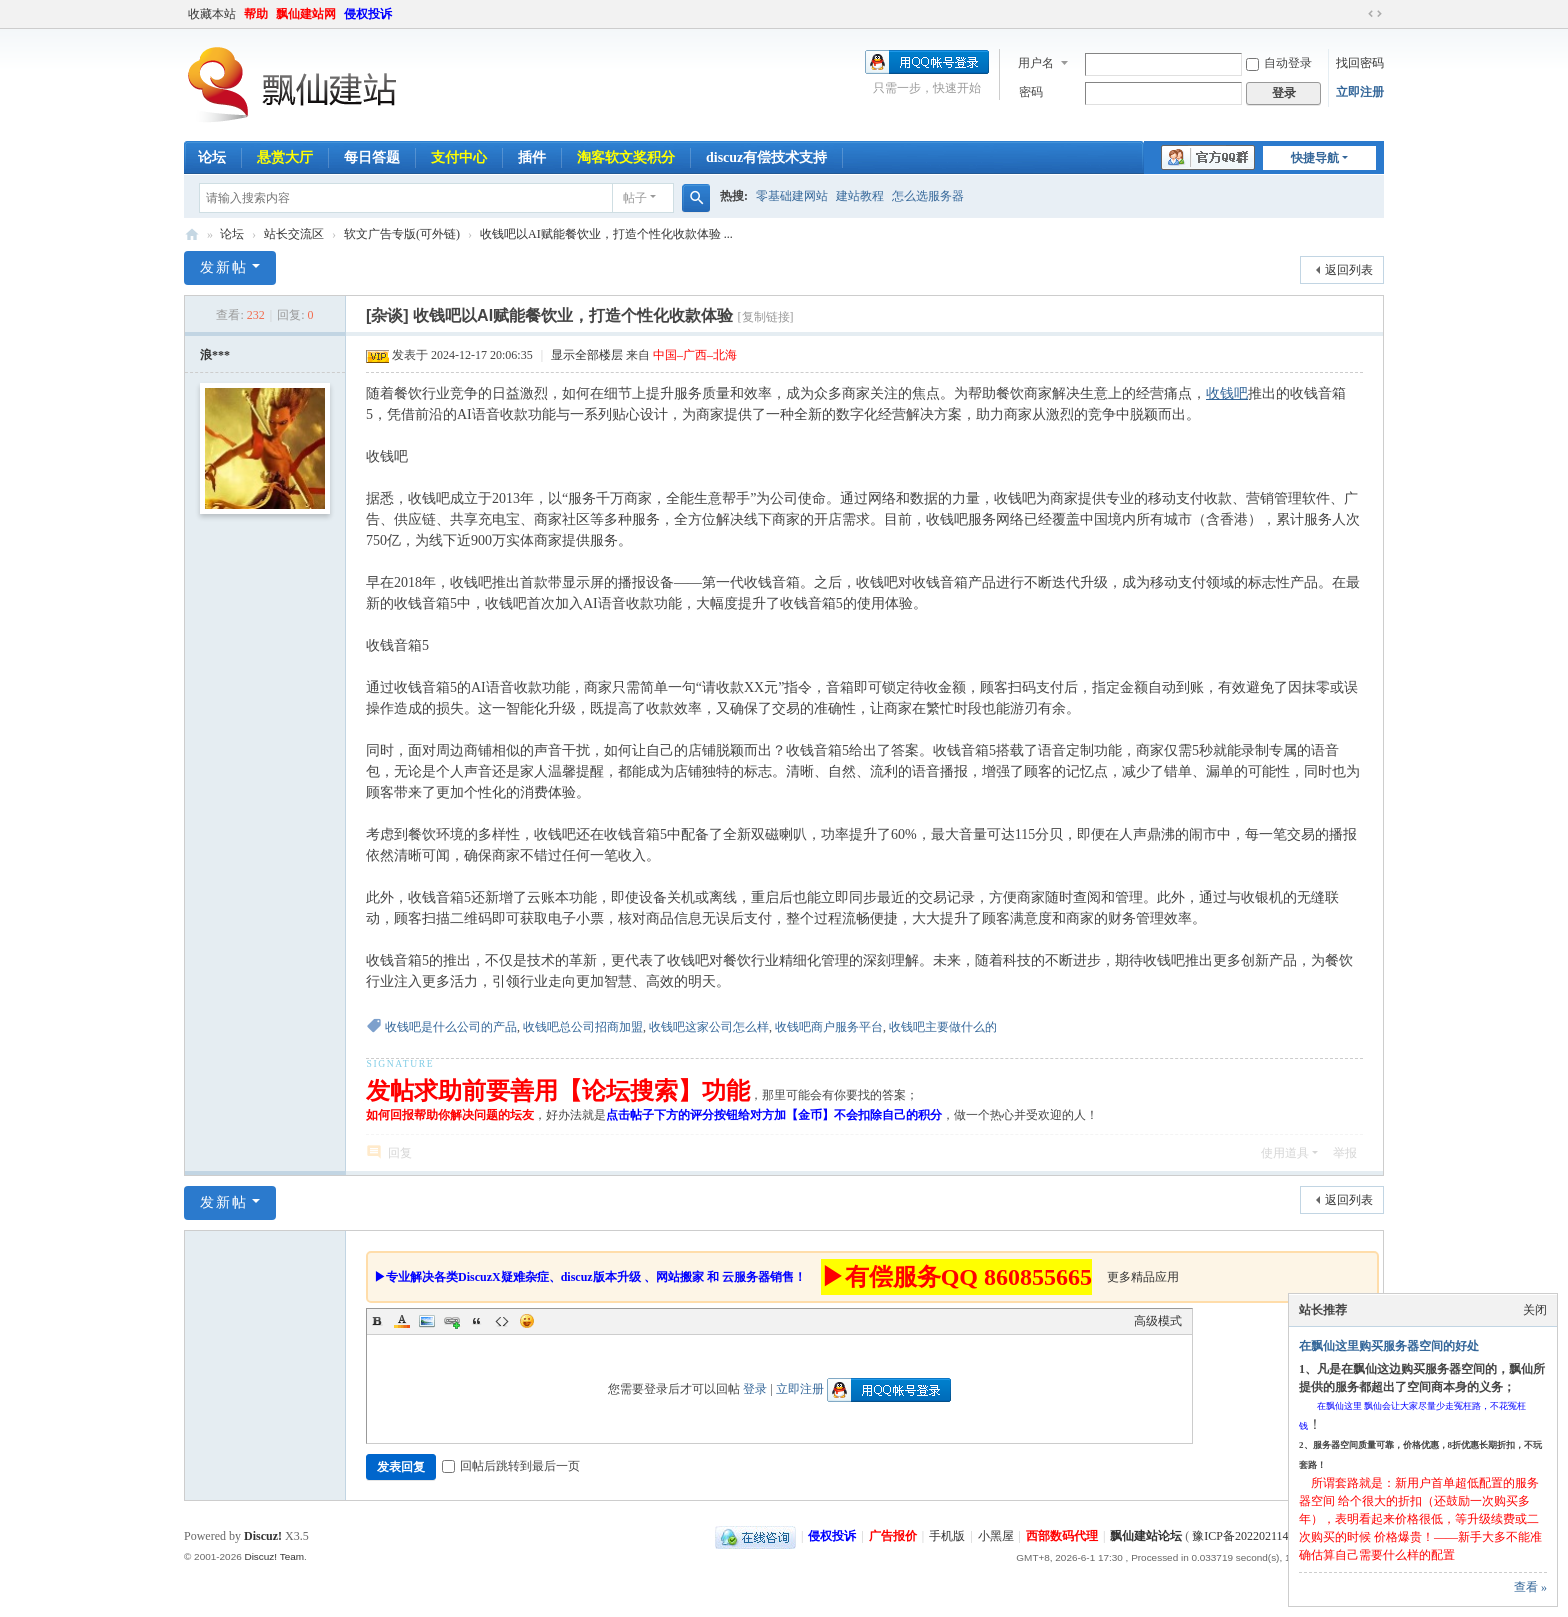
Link (452, 1321)
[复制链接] (766, 317)
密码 (1031, 92)
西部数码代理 (1062, 1536)
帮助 (256, 14)
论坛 (212, 157)
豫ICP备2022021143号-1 (1254, 1536)
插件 (532, 157)
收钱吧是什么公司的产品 (451, 1027)
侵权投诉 (368, 14)
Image (427, 1321)
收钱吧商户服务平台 (829, 1027)
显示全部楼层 (587, 355)
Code (502, 1321)
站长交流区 (294, 234)
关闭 (1535, 1310)
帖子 (635, 198)
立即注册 (1360, 92)
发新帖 (224, 267)
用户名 (1036, 63)
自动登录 (1279, 63)
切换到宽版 (1375, 14)
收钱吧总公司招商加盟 (583, 1027)
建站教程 (860, 196)
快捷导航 (1315, 158)
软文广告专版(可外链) (402, 234)
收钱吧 (1227, 393)
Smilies (527, 1321)
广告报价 (893, 1536)
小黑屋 (996, 1536)
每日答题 (372, 157)
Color (402, 1321)
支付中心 (459, 157)
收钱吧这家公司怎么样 (709, 1027)
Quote (477, 1321)
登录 (755, 1389)
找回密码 (1360, 63)
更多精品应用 (1143, 1277)
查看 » (1530, 1587)
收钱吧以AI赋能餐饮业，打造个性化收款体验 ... (606, 234)
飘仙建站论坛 (192, 234)
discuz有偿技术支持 (766, 157)
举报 (1345, 1153)
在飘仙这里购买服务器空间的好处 (1389, 1346)
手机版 (947, 1536)
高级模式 (1158, 1321)
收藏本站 (212, 14)
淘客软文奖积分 (626, 157)
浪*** (215, 355)
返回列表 (1349, 270)
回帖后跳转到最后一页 (511, 1466)
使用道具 (1285, 1153)
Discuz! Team (274, 1556)
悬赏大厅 (285, 157)
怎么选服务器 (928, 196)
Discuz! (263, 1536)
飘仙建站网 (306, 14)
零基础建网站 (792, 196)
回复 (400, 1153)
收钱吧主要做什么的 (943, 1027)
